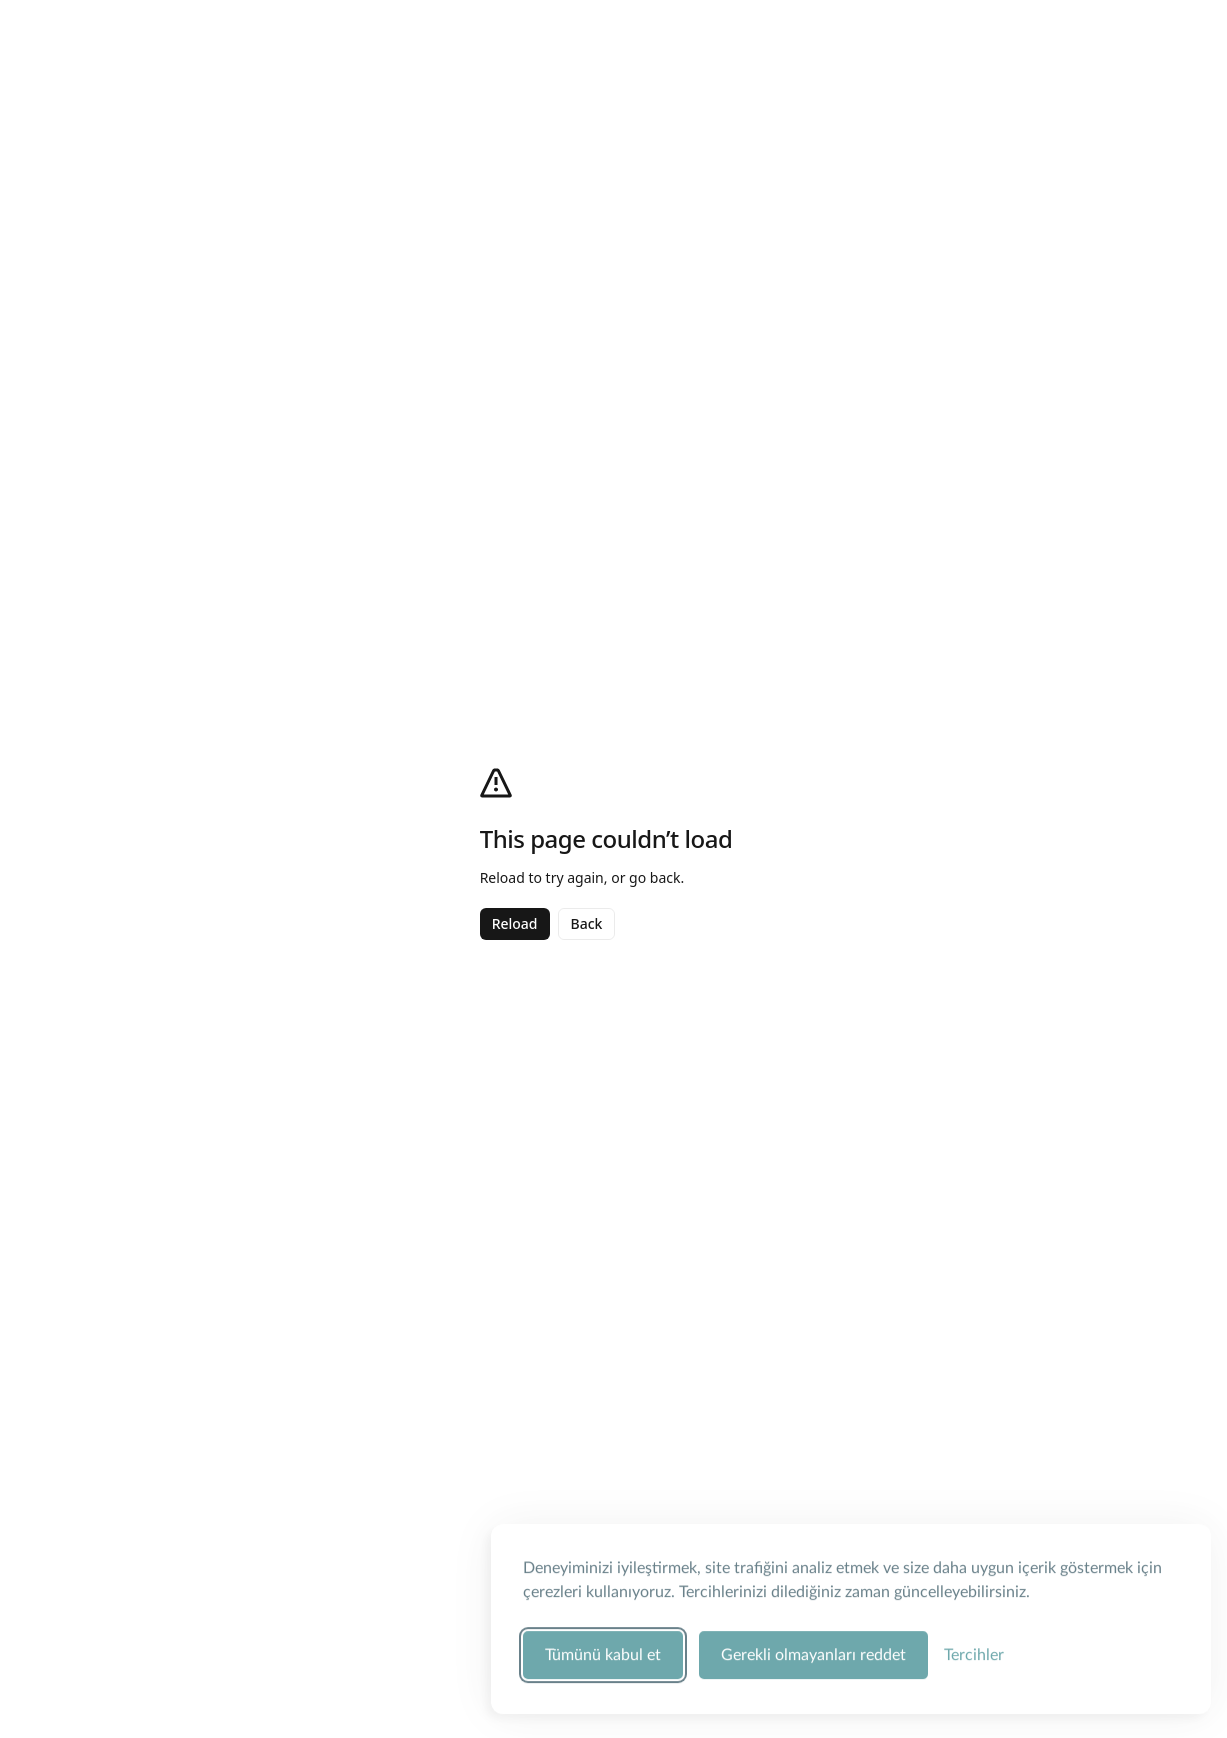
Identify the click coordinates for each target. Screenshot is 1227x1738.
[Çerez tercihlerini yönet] (974, 1652)
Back (587, 923)
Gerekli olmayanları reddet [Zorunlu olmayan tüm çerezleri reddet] (813, 1652)
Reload (515, 923)
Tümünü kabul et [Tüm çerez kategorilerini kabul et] (603, 1652)
